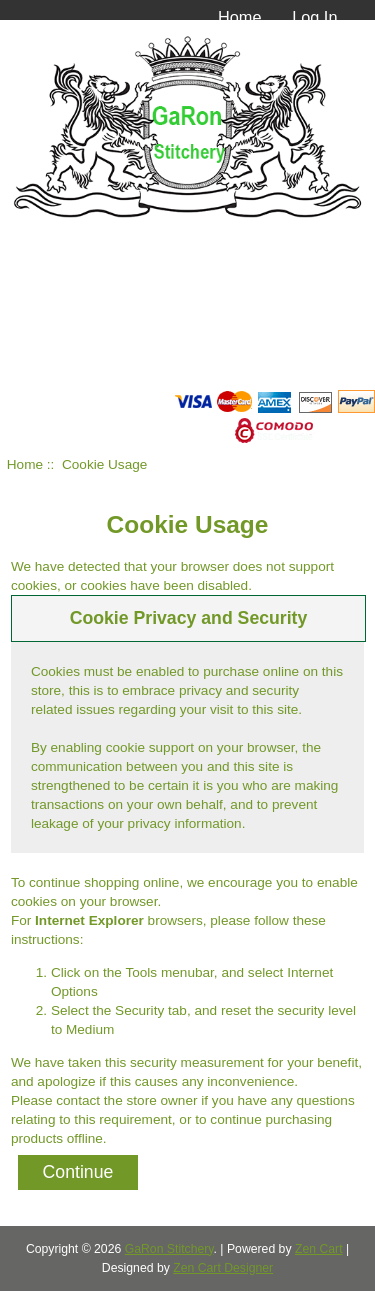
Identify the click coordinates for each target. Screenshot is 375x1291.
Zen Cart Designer (223, 1268)
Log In (314, 17)
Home (240, 17)
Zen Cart (319, 1249)
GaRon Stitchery (169, 1249)
